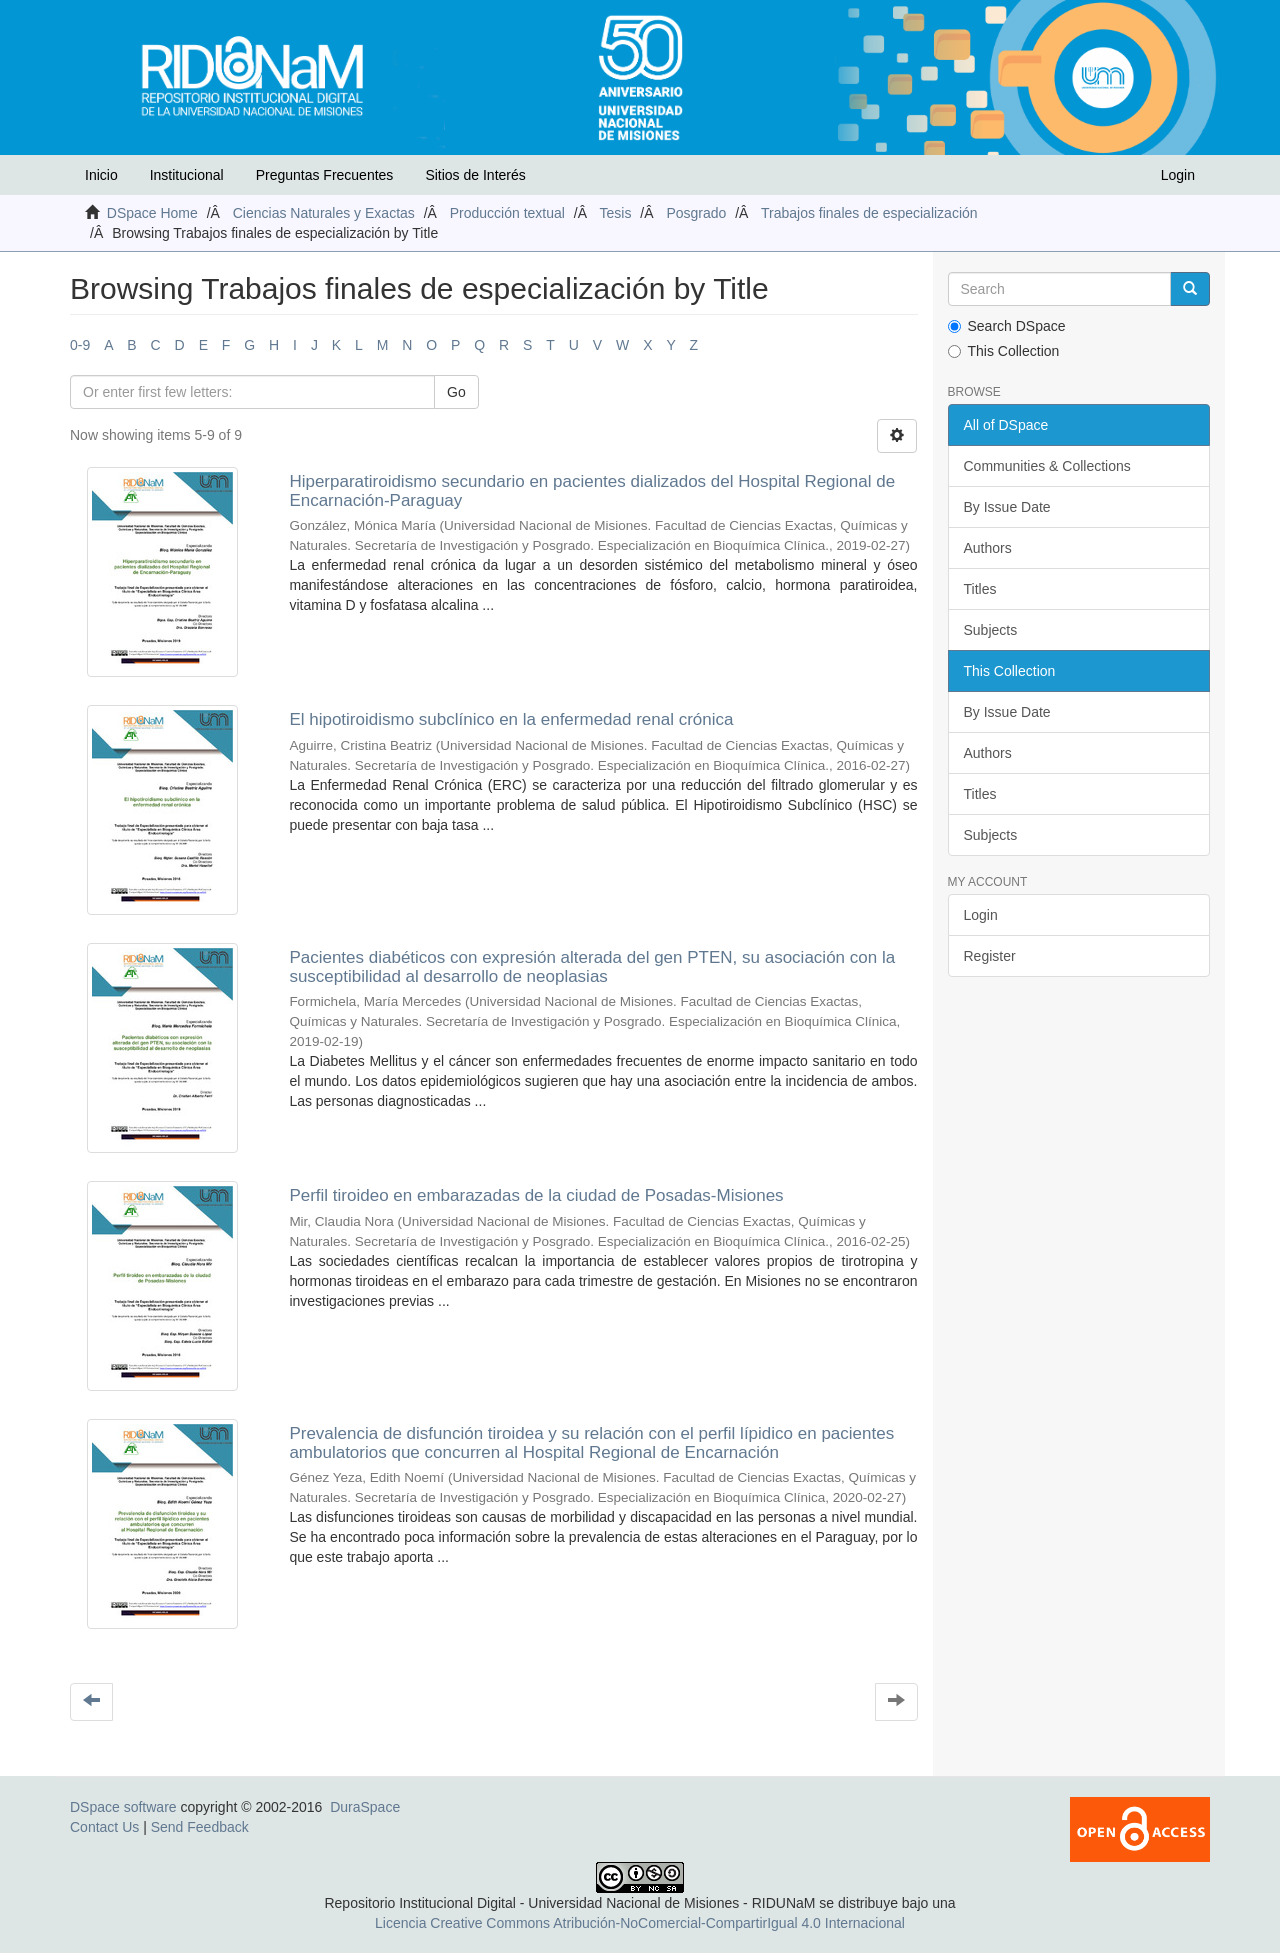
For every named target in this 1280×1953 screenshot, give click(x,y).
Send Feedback (200, 1827)
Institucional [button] (187, 175)
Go (456, 392)
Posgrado (696, 213)
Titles (980, 589)
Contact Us (104, 1827)
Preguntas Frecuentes (325, 175)
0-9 (80, 345)
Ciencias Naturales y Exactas (324, 213)
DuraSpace (365, 1807)
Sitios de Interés (475, 175)
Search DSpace (1007, 326)
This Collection (1004, 351)
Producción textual (507, 213)
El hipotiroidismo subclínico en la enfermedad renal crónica (511, 719)
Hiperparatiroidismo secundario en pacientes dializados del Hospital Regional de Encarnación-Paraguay (592, 491)
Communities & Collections (1047, 466)
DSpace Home (152, 213)
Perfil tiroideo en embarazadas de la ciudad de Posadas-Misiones (536, 1195)
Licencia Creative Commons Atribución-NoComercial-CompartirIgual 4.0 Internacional (640, 1923)
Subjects (991, 630)
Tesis (616, 213)
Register (990, 956)
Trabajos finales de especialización (869, 213)
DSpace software (123, 1807)
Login (981, 915)
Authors (988, 548)
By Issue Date (1007, 507)
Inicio (101, 175)
